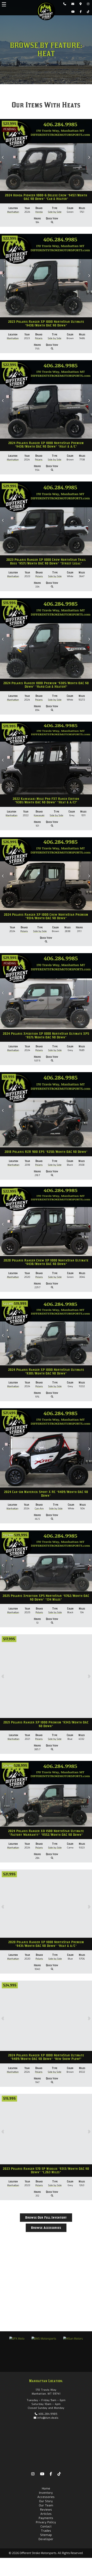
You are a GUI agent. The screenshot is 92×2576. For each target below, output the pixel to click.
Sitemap (46, 2553)
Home (46, 2506)
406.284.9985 (46, 2432)
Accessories (46, 2515)
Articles (46, 2532)
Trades (46, 2549)
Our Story (46, 2519)
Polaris (38, 338)
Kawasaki (39, 815)
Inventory (46, 2511)
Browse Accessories (46, 2228)
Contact (46, 2544)
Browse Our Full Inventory (46, 2217)
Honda (39, 211)
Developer (46, 2557)
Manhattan (13, 211)
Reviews (46, 2528)
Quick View (52, 218)
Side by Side (55, 211)
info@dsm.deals (46, 2436)
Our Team (46, 2523)
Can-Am (39, 1508)
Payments (46, 2536)
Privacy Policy (46, 2540)
